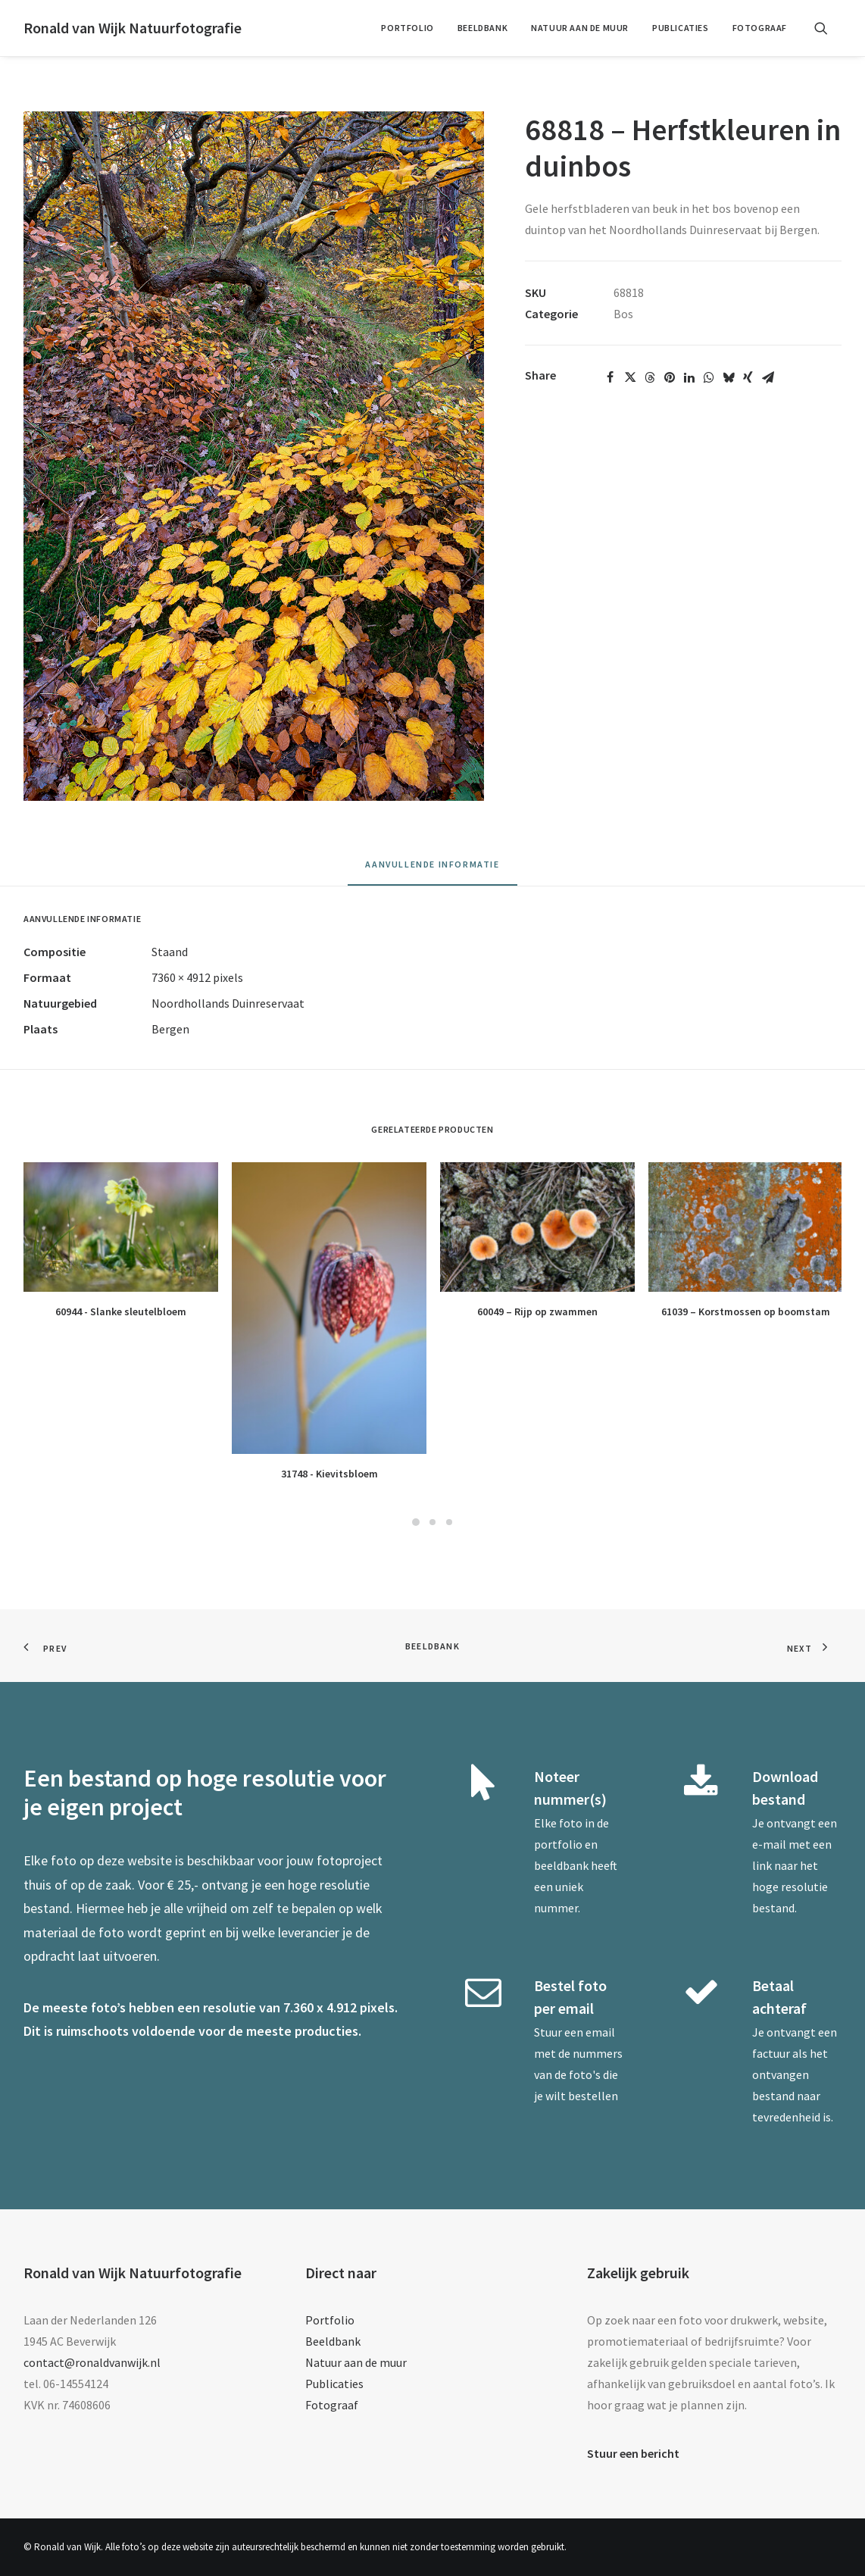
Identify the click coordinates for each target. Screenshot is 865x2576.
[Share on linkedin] (689, 377)
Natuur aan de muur (580, 27)
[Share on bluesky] (729, 377)
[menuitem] (407, 28)
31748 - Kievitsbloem (329, 1473)
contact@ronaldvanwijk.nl (92, 2362)
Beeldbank (482, 27)
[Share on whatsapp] (709, 377)
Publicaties (680, 27)
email (600, 2032)
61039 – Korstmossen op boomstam (745, 1311)
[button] (828, 28)
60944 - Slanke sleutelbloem (120, 1311)
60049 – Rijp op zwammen (537, 1311)
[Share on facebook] (610, 377)
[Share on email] (768, 377)
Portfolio (407, 27)
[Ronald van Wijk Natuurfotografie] (132, 28)
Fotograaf (759, 27)
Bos (623, 313)
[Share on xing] (748, 377)
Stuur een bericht (633, 2453)
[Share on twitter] (630, 377)
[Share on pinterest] (669, 377)
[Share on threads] (650, 377)
